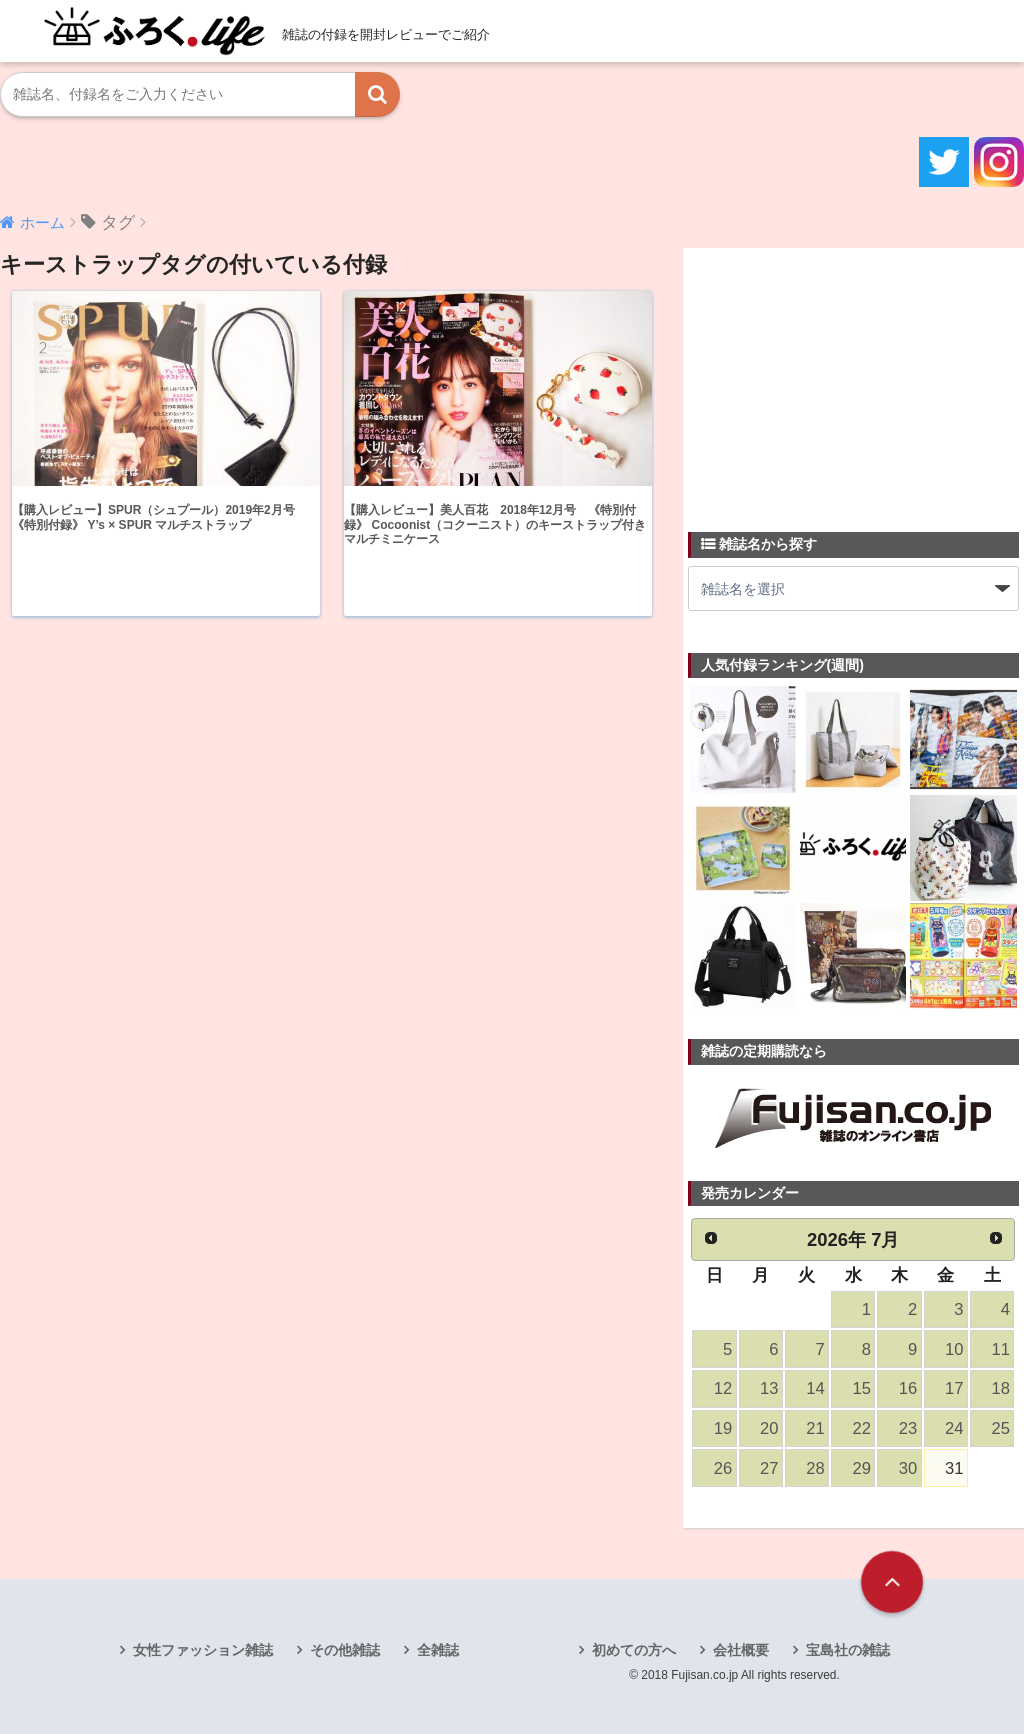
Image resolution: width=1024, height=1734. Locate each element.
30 (908, 1468)
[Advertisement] (838, 378)
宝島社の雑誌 (848, 1650)
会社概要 (741, 1650)
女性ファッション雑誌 (203, 1650)
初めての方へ (634, 1650)
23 (908, 1428)
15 (862, 1388)
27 (769, 1468)
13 (769, 1388)
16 (908, 1388)
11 (1000, 1349)
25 (1000, 1428)
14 (815, 1388)
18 (1000, 1388)
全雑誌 (438, 1650)
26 (723, 1468)
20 (769, 1428)
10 (954, 1349)
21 (815, 1428)
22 (862, 1428)
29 (862, 1468)
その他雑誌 (345, 1650)
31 (954, 1468)
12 (723, 1388)
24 (954, 1428)
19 (723, 1428)
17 (954, 1388)
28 (815, 1468)
